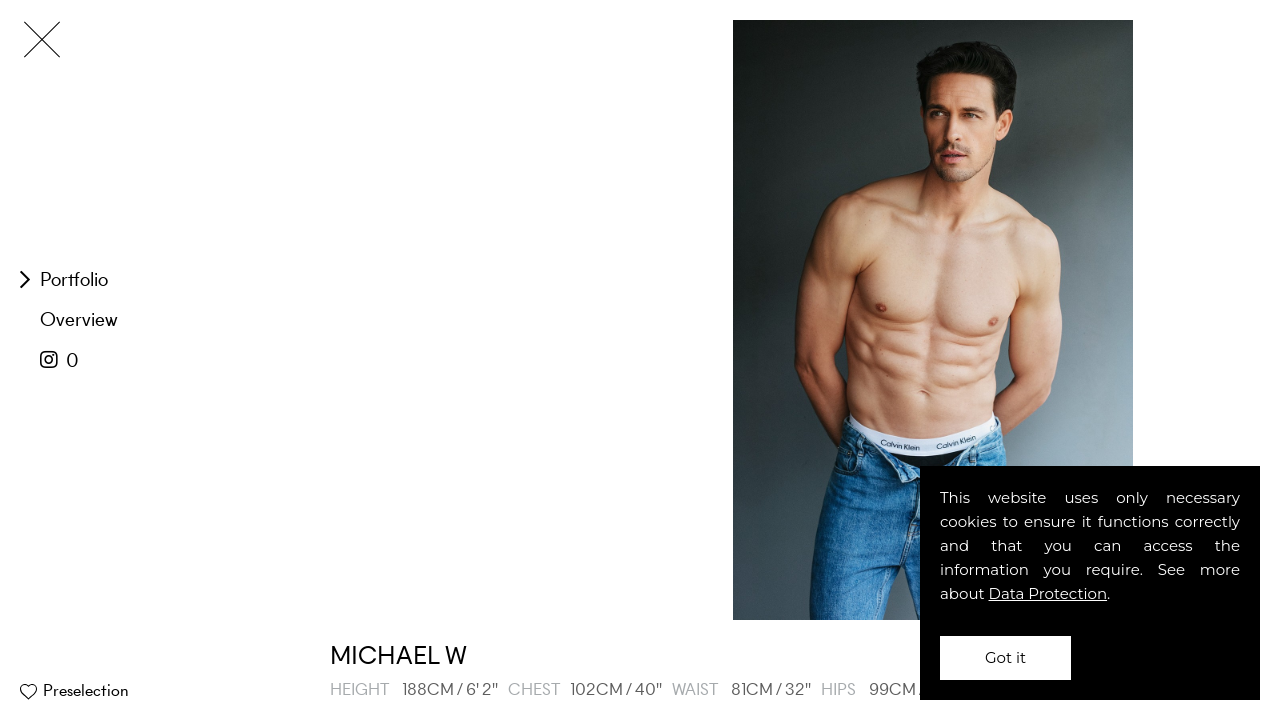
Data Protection (1048, 593)
